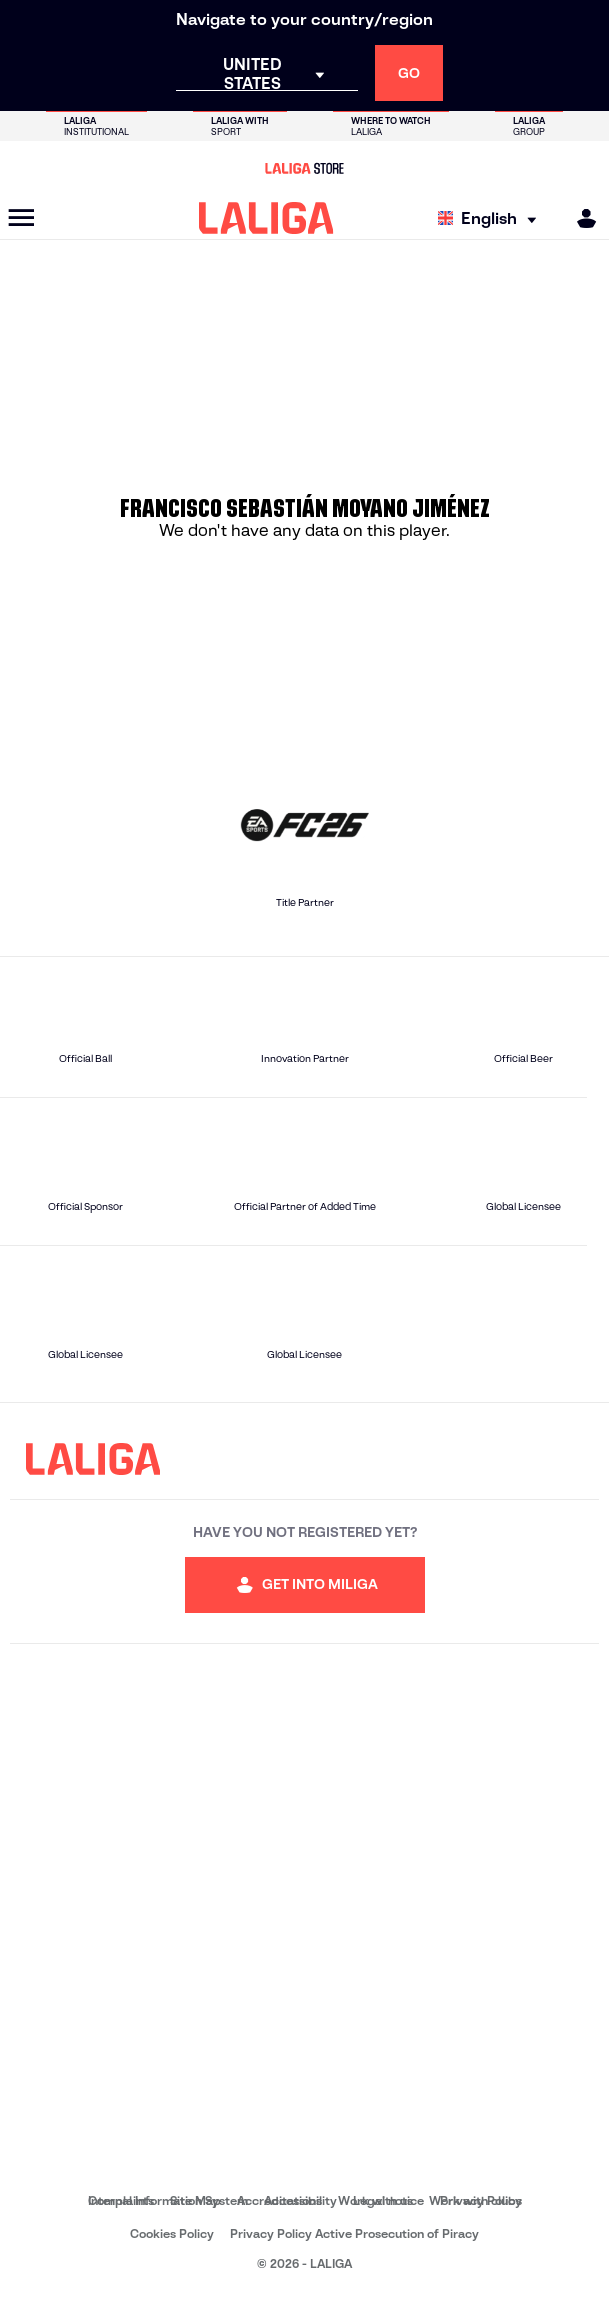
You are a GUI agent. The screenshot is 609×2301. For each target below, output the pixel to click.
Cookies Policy (172, 2233)
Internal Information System (168, 2200)
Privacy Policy (481, 2200)
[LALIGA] (266, 218)
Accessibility (300, 2200)
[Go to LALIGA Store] (304, 168)
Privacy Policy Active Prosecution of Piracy (354, 2233)
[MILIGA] (580, 218)
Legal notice (388, 2200)
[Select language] (492, 218)
